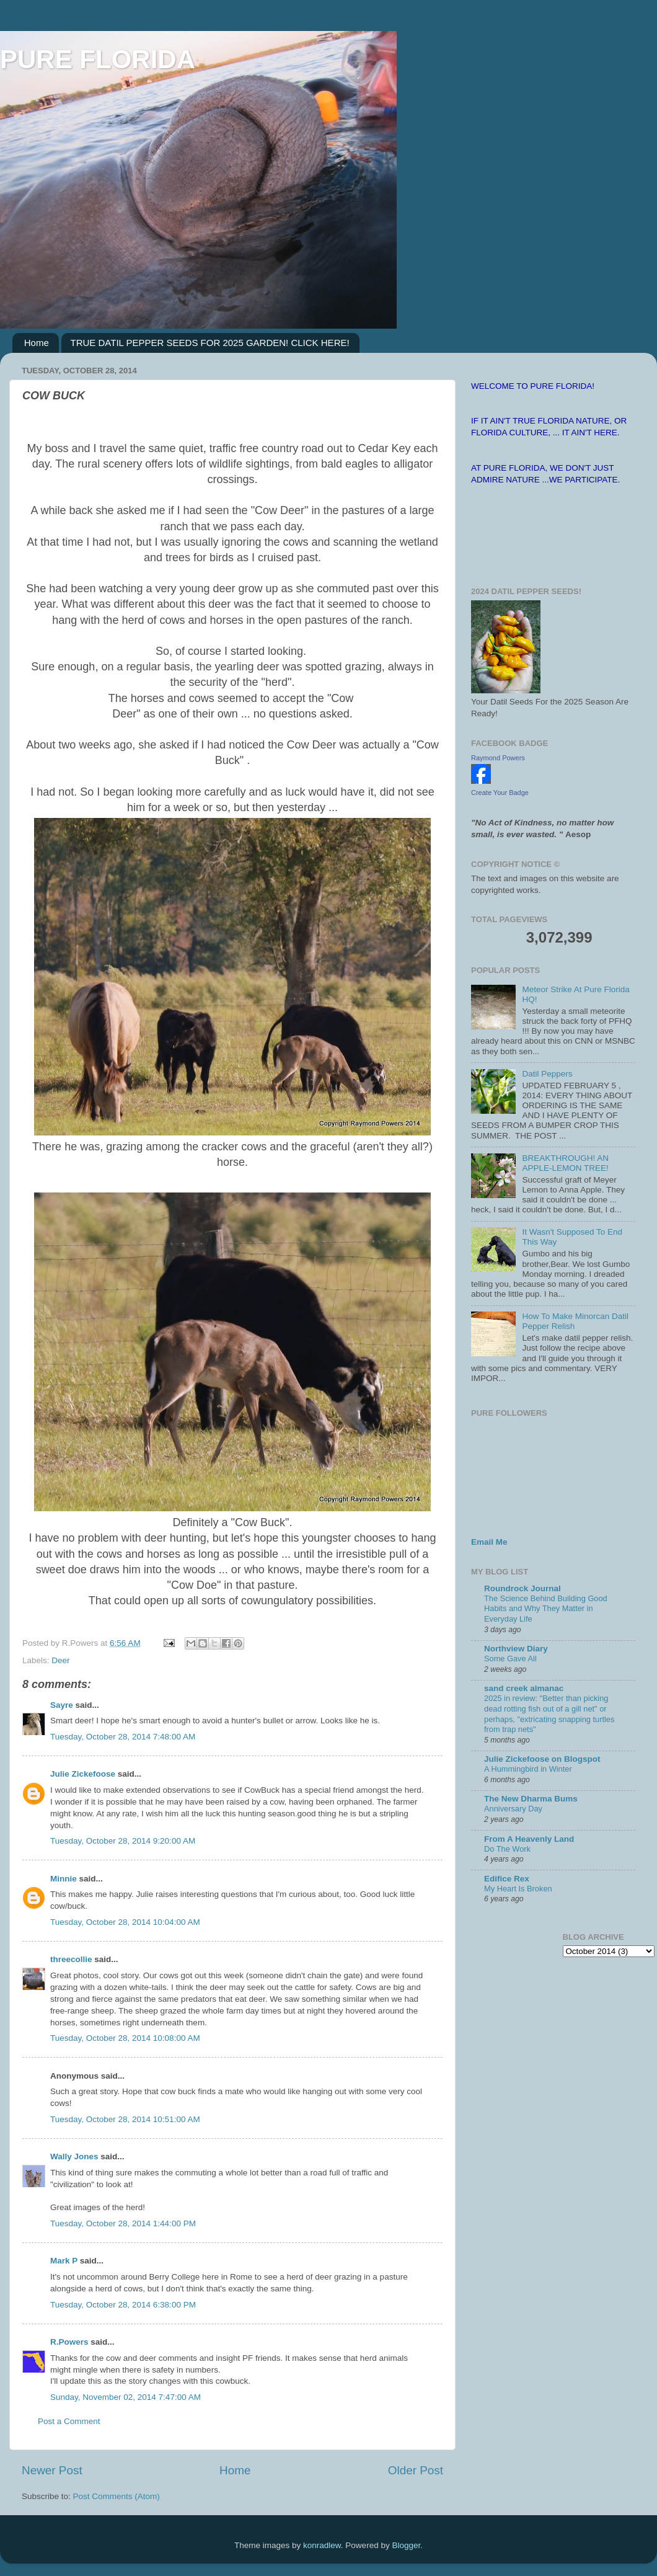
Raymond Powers (498, 758)
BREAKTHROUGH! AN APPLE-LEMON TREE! (565, 1163)
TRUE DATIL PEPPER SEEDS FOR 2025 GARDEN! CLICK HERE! (210, 342)
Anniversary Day (513, 1808)
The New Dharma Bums (531, 1798)
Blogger (406, 2545)
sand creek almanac (523, 1688)
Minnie (63, 1878)
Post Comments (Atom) (116, 2496)
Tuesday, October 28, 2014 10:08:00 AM (125, 2038)
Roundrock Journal (522, 1588)
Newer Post (52, 2470)
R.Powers (69, 2342)
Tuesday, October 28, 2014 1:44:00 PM (123, 2223)
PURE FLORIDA (97, 59)
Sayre (61, 1705)
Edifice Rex (506, 1878)
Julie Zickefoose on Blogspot (542, 1759)
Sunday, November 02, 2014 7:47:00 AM (125, 2397)
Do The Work (507, 1849)
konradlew (322, 2545)
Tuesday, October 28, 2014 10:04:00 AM (125, 1922)
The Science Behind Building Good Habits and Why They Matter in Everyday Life (545, 1608)
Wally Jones (74, 2156)
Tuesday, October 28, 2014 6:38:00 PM (123, 2304)
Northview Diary (516, 1648)
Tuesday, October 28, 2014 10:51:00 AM (125, 2119)
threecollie (71, 1959)
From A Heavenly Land (529, 1839)
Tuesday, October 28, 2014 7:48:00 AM (122, 1736)
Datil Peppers (547, 1073)
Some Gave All (510, 1658)
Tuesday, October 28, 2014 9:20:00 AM (122, 1840)
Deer (60, 1660)
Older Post (415, 2470)
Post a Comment (69, 2421)
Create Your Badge (500, 792)
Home (36, 342)
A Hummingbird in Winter (528, 1769)
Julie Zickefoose (82, 1774)
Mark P (63, 2260)
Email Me (489, 1542)
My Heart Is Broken (518, 1888)
